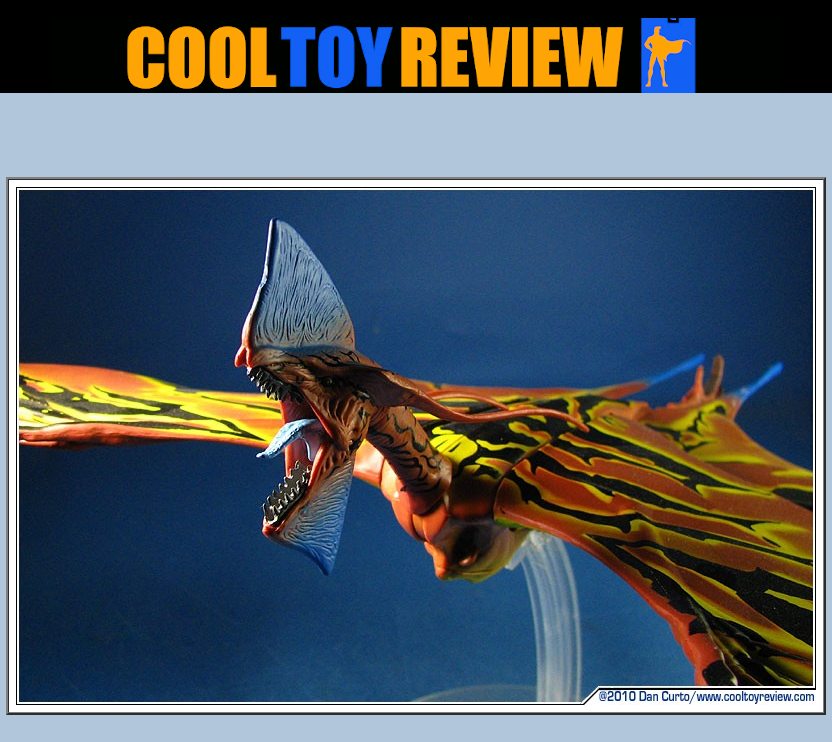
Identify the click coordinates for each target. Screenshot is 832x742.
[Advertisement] (416, 141)
